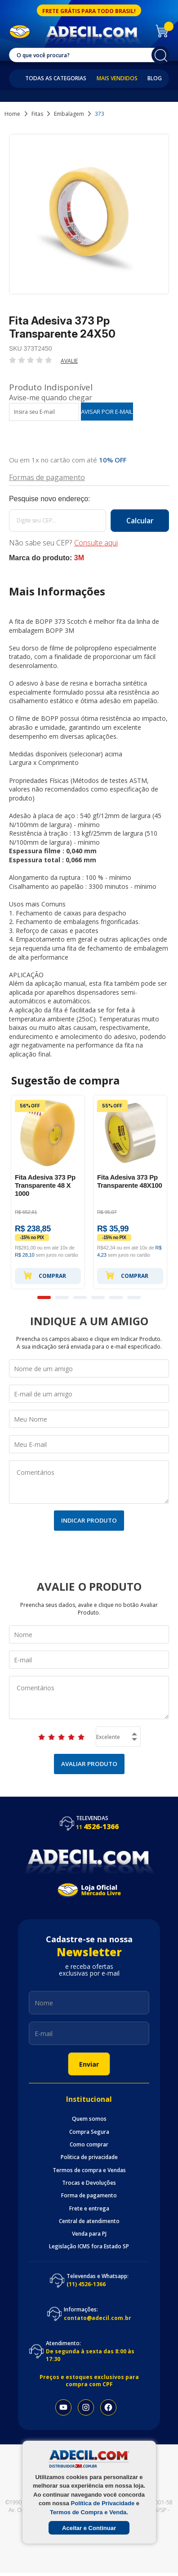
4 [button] (98, 1297)
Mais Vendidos (117, 78)
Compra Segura (89, 2132)
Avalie (69, 361)
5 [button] (116, 1297)
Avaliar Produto (89, 1764)
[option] (48, 1192)
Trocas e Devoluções (89, 2183)
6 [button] (134, 1297)
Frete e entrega (89, 2208)
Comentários (89, 1482)
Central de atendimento (89, 2221)
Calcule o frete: (89, 499)
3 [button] (80, 1297)
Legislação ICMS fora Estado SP (89, 2246)
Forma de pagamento (89, 2195)
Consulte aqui (96, 543)
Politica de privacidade (89, 2157)
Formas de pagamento (47, 476)
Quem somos (89, 2119)
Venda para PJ (89, 2233)
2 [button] (62, 1297)
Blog (154, 78)
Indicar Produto (89, 1520)
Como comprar (89, 2144)
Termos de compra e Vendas (89, 2170)
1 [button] (44, 1297)
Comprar (44, 1275)
